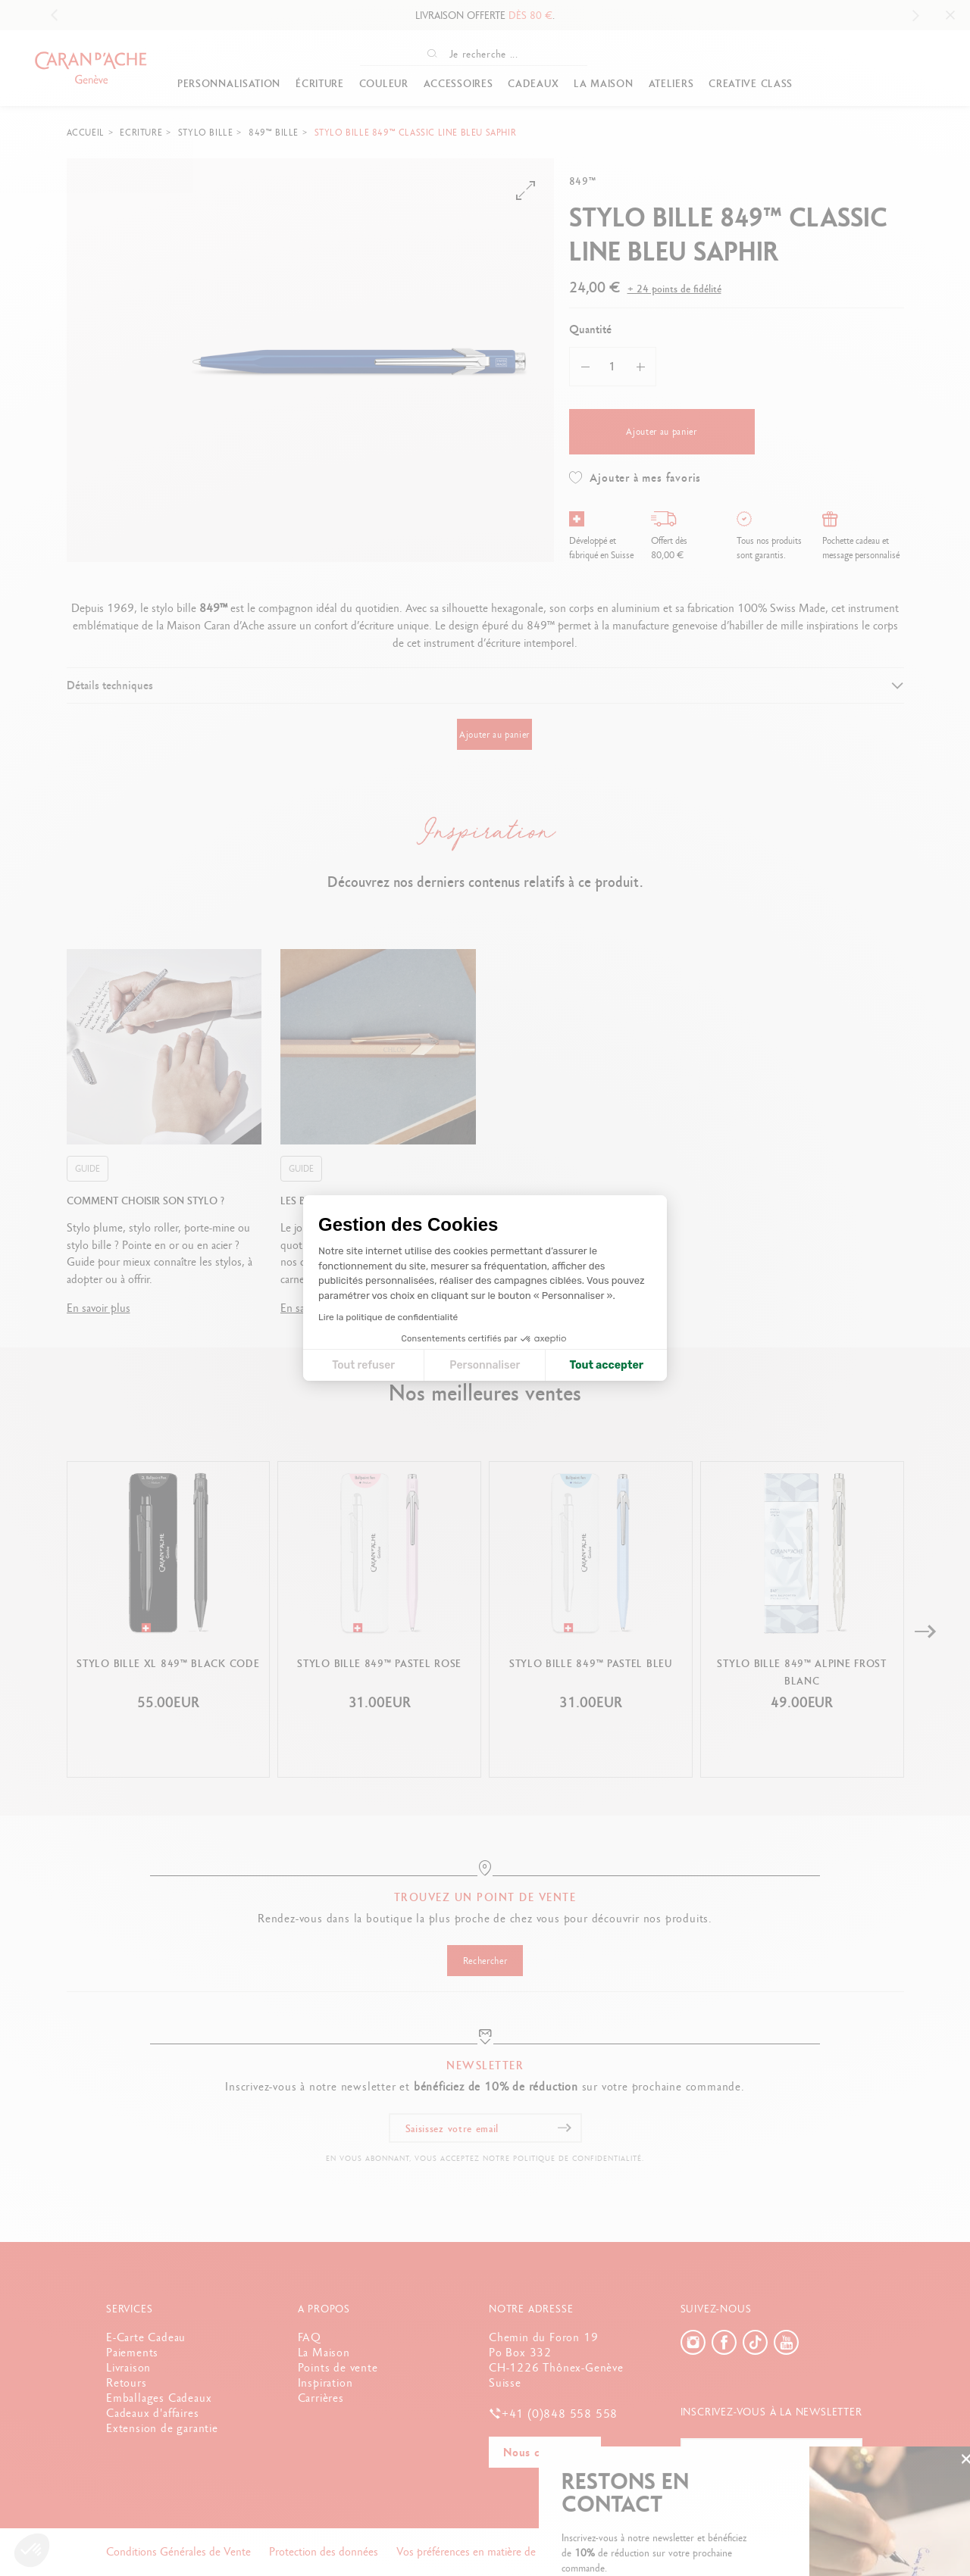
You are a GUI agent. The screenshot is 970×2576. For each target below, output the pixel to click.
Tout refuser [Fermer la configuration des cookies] (363, 1365)
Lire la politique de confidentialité (388, 1317)
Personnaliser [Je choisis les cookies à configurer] (484, 1365)
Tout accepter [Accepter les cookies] (606, 1365)
